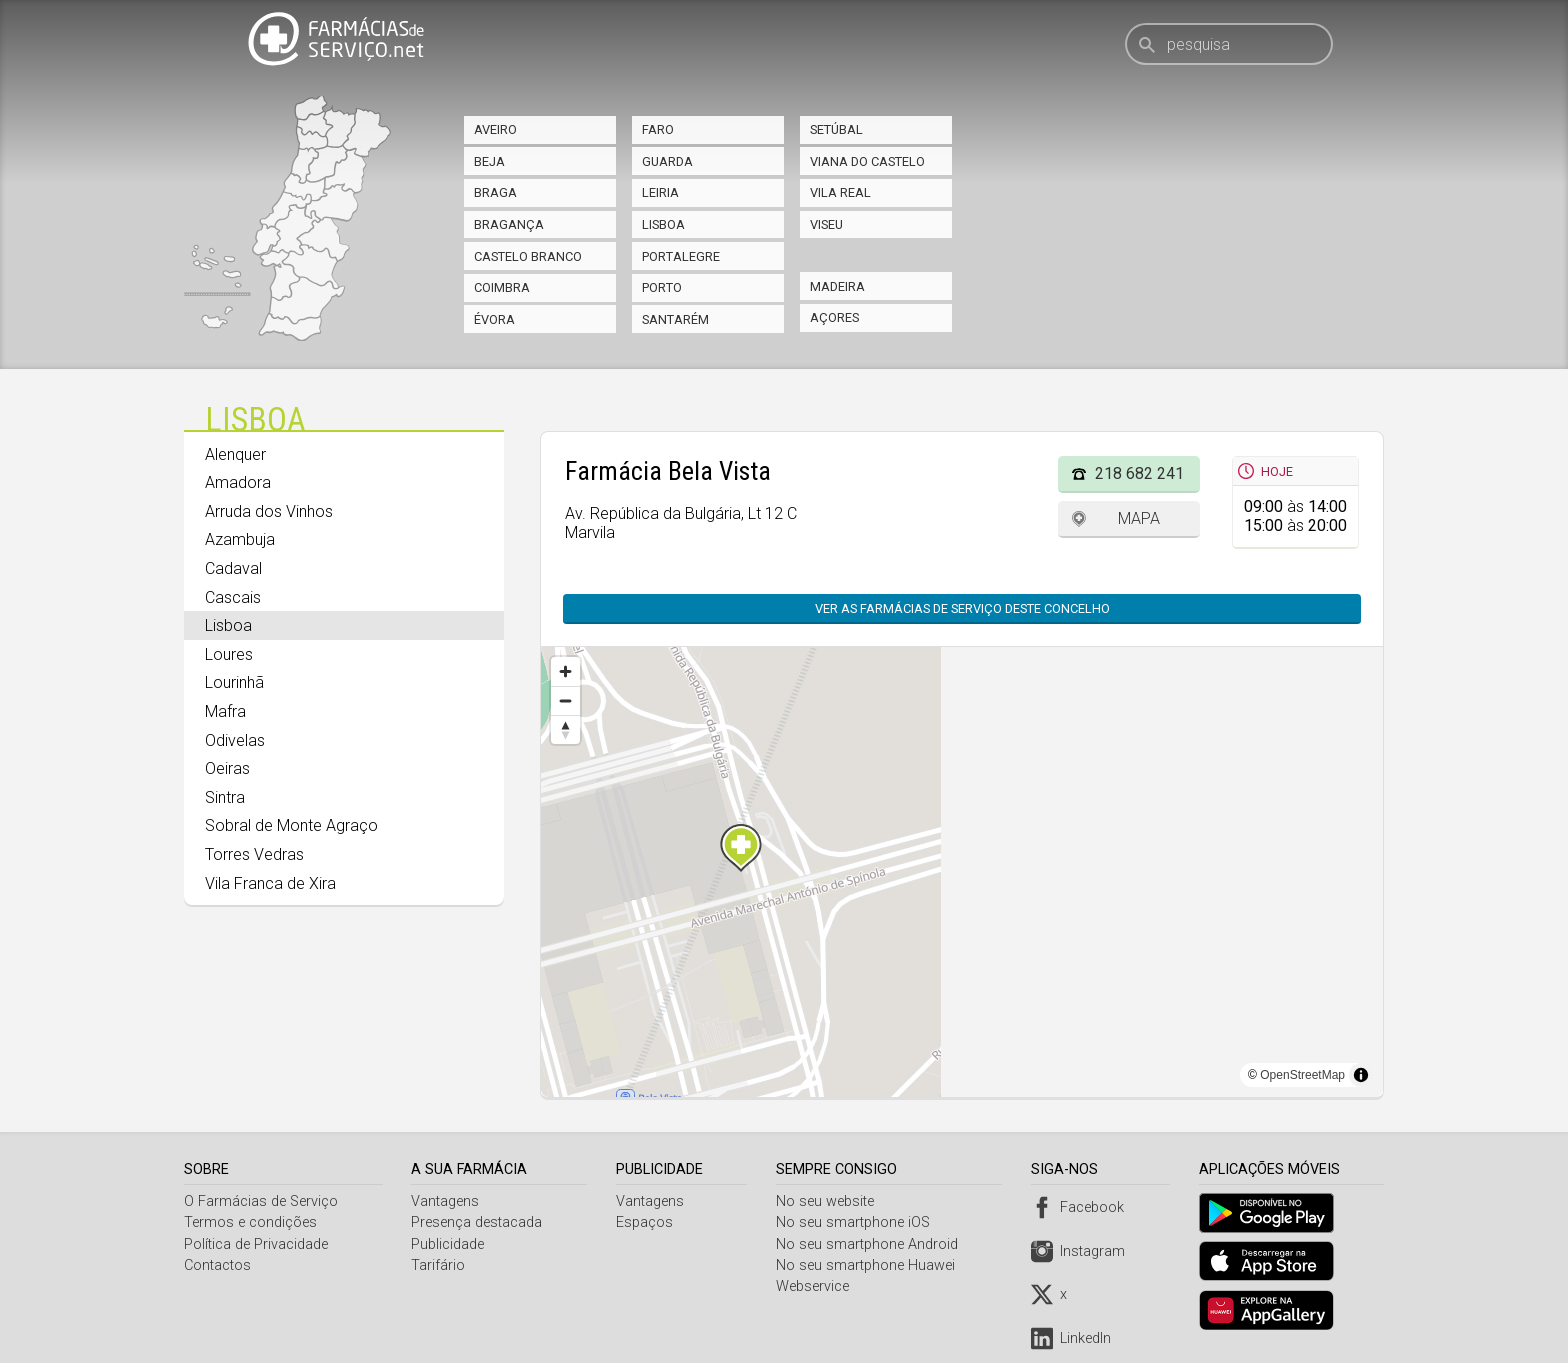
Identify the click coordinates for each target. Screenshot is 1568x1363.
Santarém (675, 319)
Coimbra (502, 287)
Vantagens (447, 1201)
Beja (489, 161)
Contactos (217, 1265)
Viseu (826, 224)
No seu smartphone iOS (857, 1222)
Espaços (646, 1222)
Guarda (667, 161)
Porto (662, 287)
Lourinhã (234, 682)
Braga (495, 192)
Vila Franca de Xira (270, 883)
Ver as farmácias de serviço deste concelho (962, 608)
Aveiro (495, 129)
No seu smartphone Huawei (869, 1265)
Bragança (509, 224)
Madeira (837, 286)
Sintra (225, 797)
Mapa (1139, 518)
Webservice (816, 1286)
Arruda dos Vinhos (269, 511)
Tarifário (440, 1265)
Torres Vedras (254, 854)
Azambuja (240, 539)
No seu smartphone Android (871, 1244)
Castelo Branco (528, 256)
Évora (494, 319)
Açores (834, 317)
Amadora (238, 482)
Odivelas (235, 740)
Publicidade (449, 1244)
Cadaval (233, 568)
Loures (229, 654)
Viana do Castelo (867, 161)
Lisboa (663, 224)
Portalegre (681, 256)
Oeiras (227, 768)
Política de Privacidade (256, 1244)
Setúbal (836, 129)
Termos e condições (250, 1222)
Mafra (225, 711)
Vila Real (840, 192)
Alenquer (235, 454)
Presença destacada (478, 1222)
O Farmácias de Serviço (261, 1201)
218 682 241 (1139, 473)
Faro (658, 129)
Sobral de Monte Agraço (291, 825)
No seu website (829, 1201)
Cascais (233, 597)
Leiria (660, 192)
